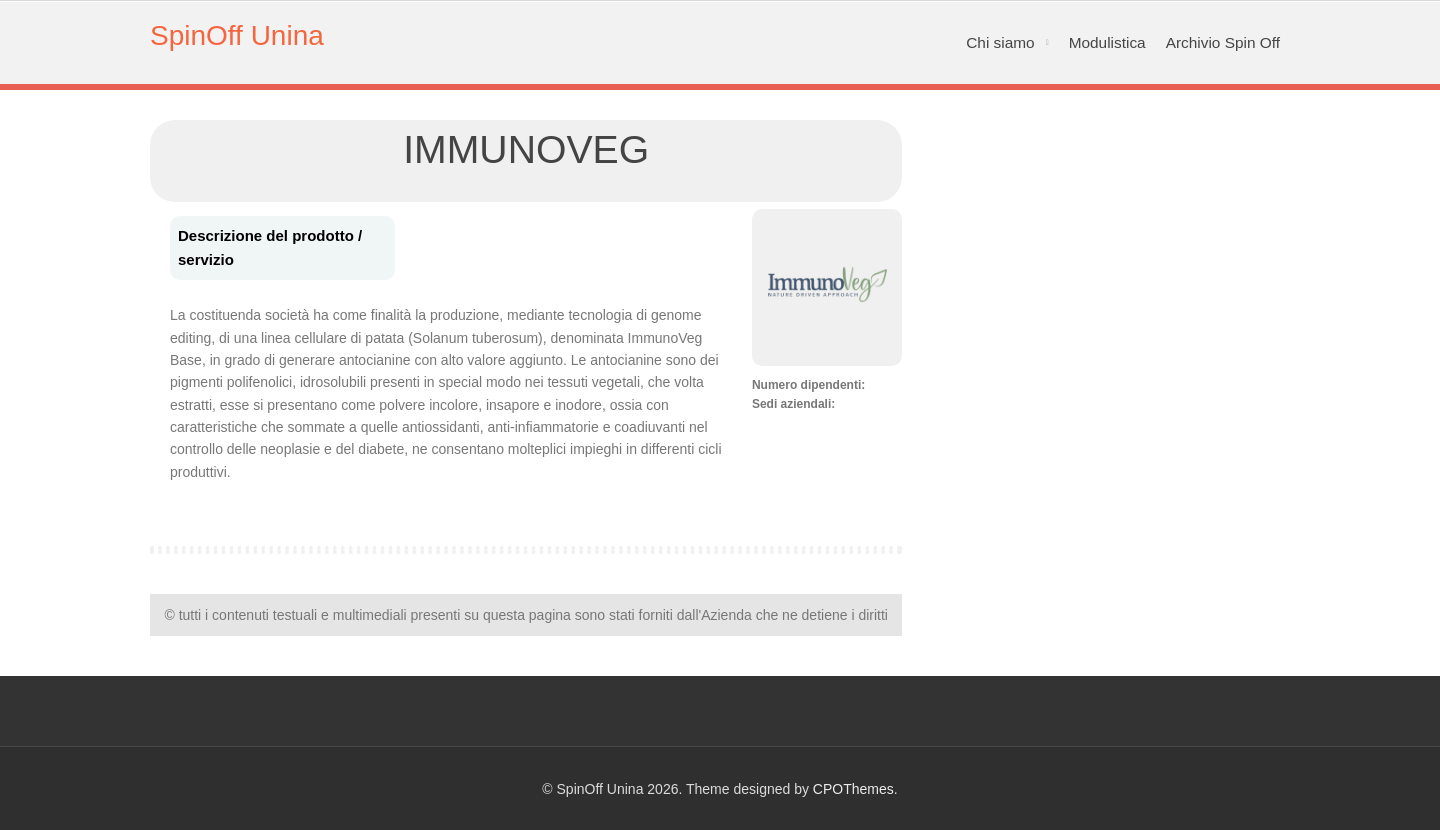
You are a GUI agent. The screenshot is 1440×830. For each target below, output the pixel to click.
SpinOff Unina (237, 35)
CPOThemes (853, 789)
